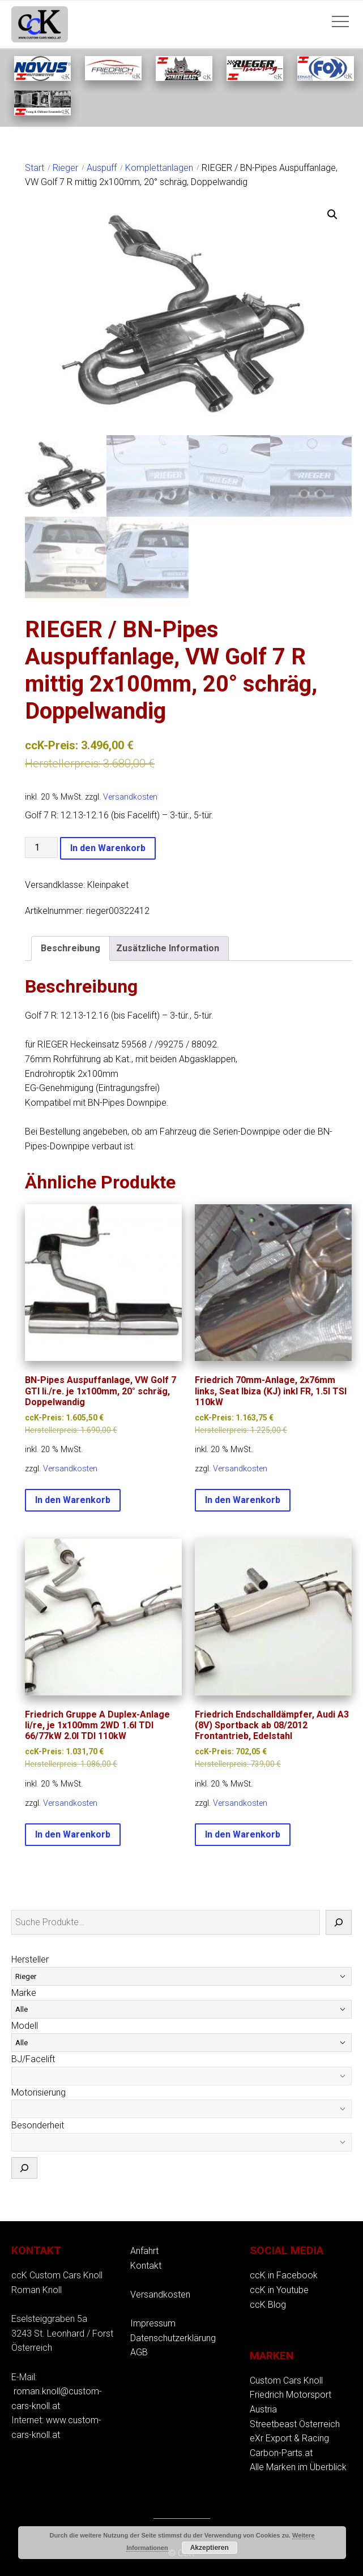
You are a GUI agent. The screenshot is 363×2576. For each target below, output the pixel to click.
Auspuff (102, 167)
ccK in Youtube (279, 2288)
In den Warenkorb (108, 847)
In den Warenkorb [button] (72, 1498)
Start (34, 167)
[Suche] (339, 1921)
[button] (332, 214)
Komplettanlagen (159, 167)
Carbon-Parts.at (281, 2451)
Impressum (153, 2322)
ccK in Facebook (284, 2274)
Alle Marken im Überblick (298, 2466)
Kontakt (145, 2264)
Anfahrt (144, 2249)
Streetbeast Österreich (295, 2422)
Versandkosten (130, 796)
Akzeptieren (209, 2548)
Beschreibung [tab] (70, 947)
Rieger (65, 167)
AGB (139, 2351)
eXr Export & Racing (289, 2437)
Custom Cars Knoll (286, 2378)
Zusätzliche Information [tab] (167, 947)
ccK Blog (268, 2303)
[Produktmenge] (41, 846)
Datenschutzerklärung (173, 2336)
